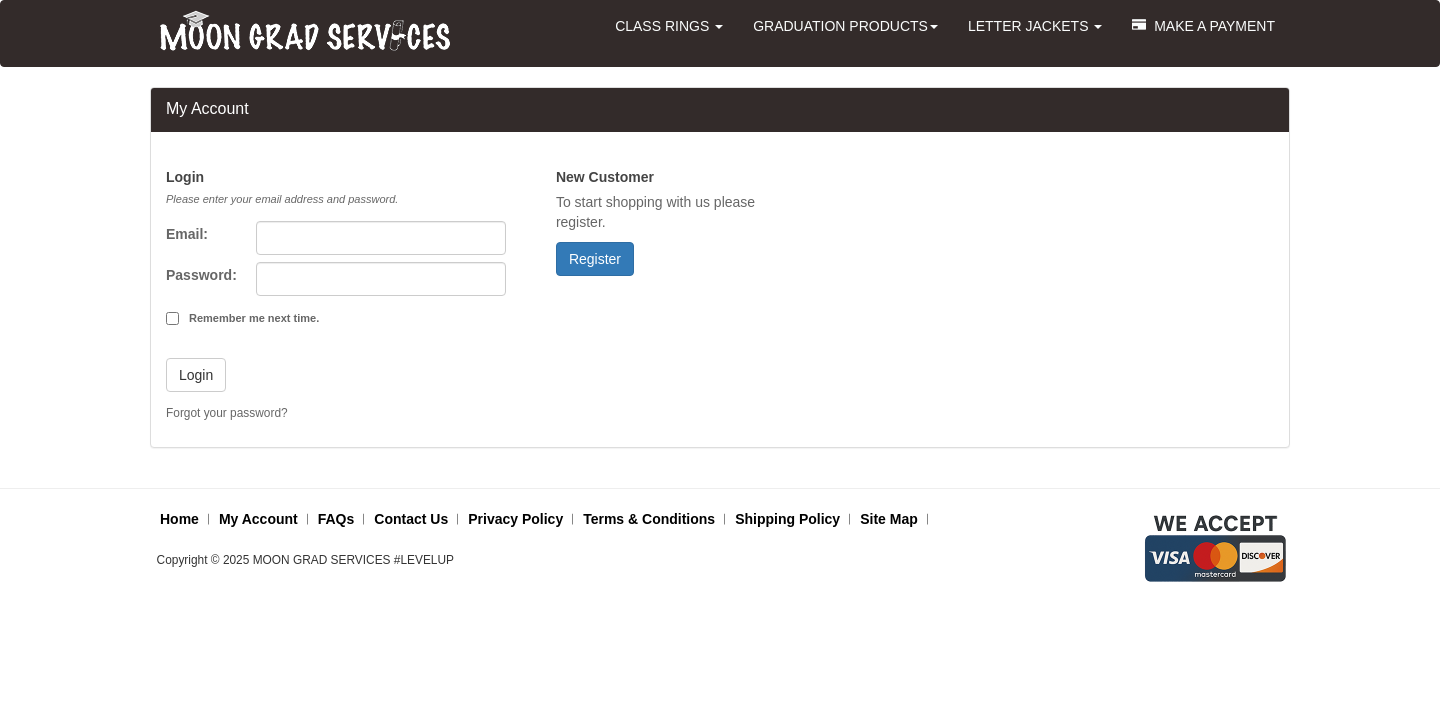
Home (179, 519)
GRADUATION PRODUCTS (845, 26)
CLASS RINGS (669, 26)
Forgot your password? (227, 413)
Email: (187, 234)
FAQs (336, 519)
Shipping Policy (787, 519)
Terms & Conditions (649, 519)
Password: (201, 275)
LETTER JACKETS (1035, 26)
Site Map (889, 519)
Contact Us (411, 519)
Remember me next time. (254, 318)
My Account (258, 519)
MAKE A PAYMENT (1203, 26)
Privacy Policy (515, 519)
